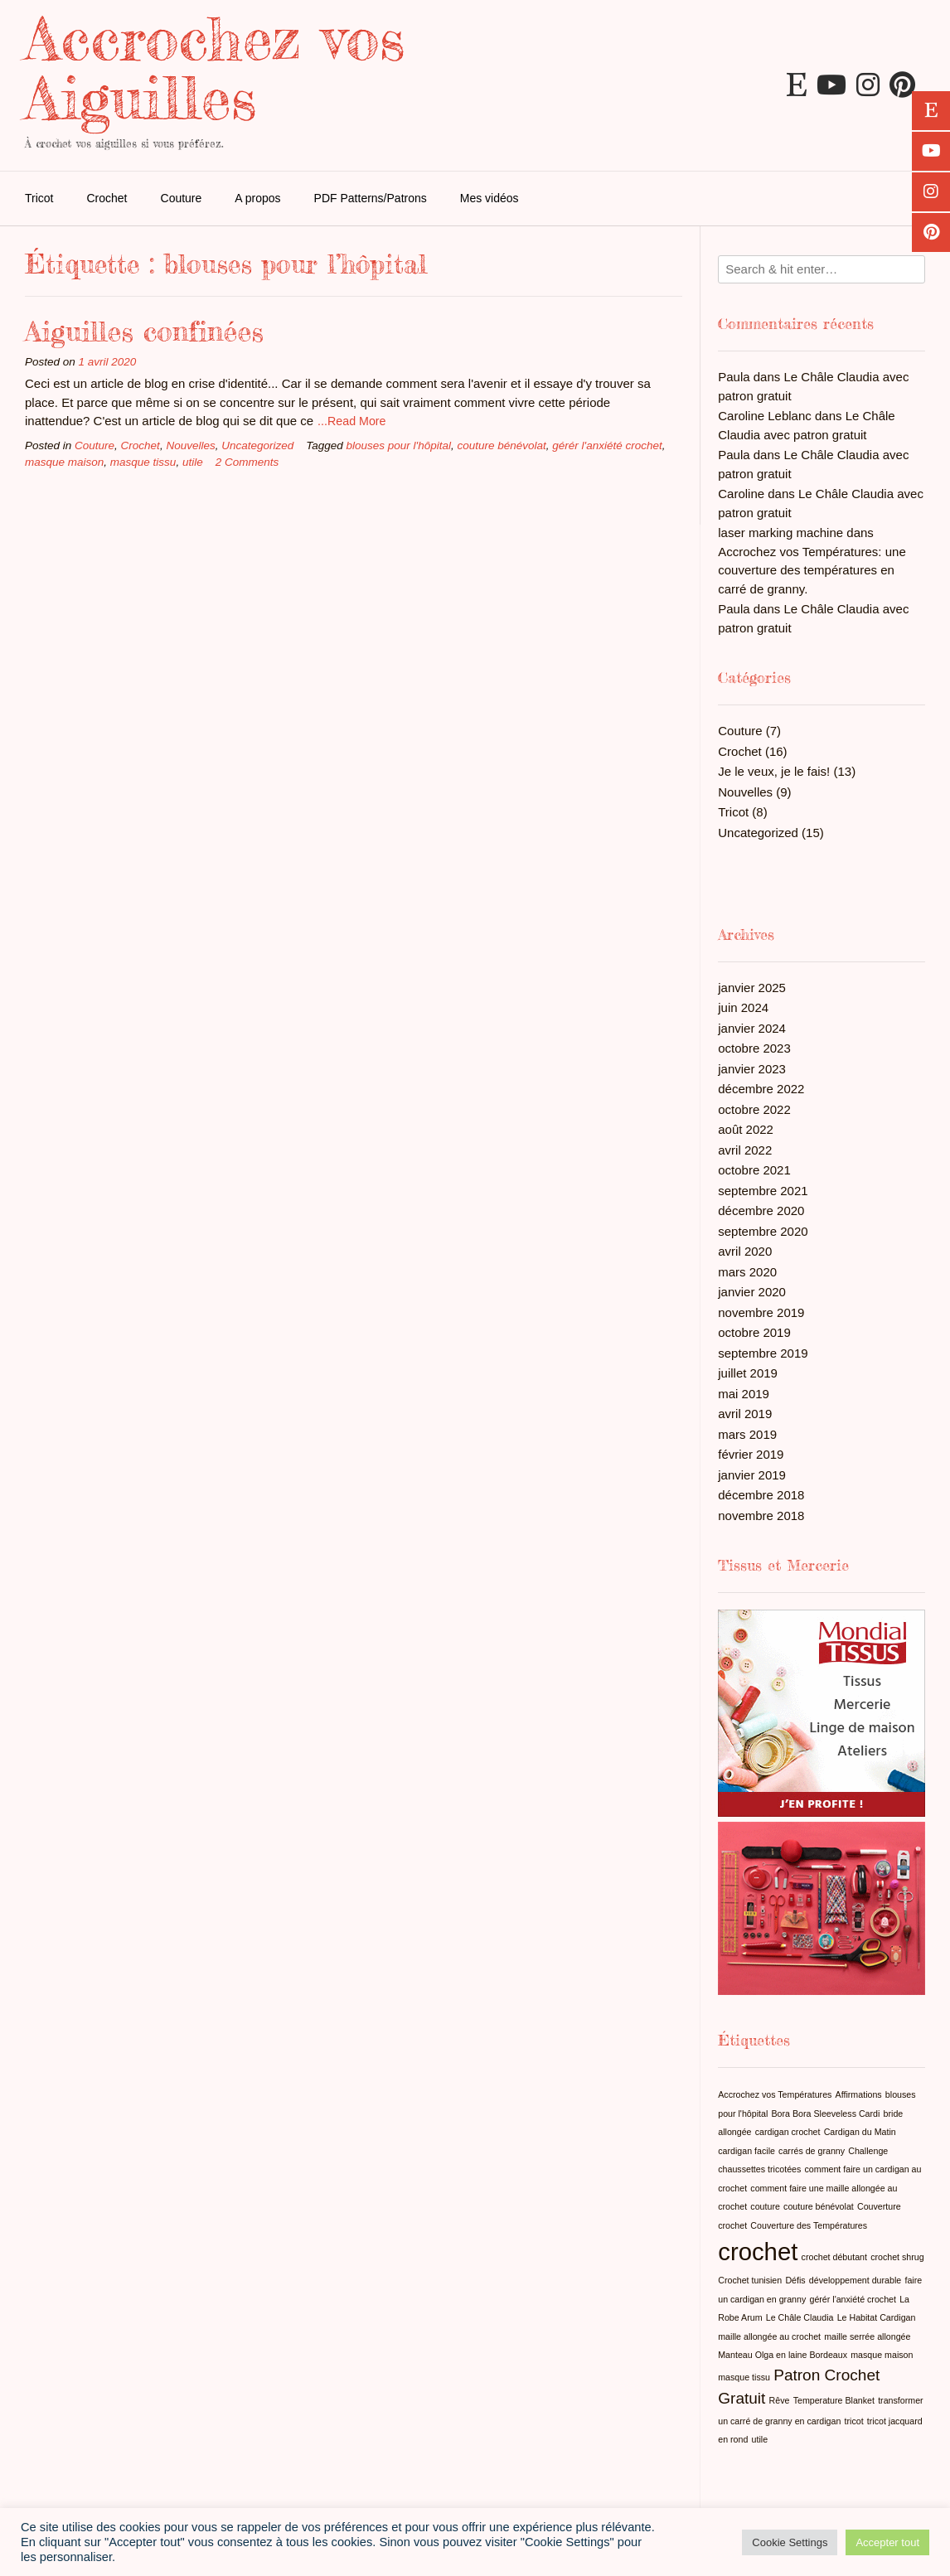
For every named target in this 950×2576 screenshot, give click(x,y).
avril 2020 (745, 1251)
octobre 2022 (754, 1109)
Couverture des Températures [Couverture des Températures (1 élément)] (808, 2225)
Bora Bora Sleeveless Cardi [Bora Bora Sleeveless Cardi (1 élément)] (825, 2113)
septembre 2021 (762, 1191)
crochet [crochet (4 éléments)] (757, 2251)
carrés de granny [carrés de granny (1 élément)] (811, 2151)
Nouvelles (190, 445)
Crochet (106, 198)
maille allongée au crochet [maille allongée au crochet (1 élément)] (769, 2336)
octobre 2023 (754, 1048)
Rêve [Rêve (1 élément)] (779, 2400)
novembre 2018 (761, 1515)
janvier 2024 (752, 1028)
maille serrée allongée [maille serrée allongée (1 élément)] (867, 2336)
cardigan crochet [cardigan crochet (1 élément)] (788, 2132)
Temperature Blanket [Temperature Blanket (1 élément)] (834, 2400)
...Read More (351, 421)
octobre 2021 (754, 1170)
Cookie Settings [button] (789, 2542)
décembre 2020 (761, 1210)
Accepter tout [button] (887, 2542)
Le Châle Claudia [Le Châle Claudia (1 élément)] (800, 2317)
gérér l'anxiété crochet (607, 445)
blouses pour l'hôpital (399, 445)
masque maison (64, 462)
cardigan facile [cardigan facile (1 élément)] (746, 2151)
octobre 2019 (754, 1332)
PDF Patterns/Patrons (370, 198)
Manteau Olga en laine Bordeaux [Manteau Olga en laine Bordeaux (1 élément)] (782, 2355)
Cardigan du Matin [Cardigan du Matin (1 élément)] (860, 2132)
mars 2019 (747, 1434)
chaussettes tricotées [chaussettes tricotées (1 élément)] (759, 2169)
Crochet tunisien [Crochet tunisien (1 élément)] (750, 2280)
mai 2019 (743, 1394)
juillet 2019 (748, 1373)
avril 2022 (745, 1150)
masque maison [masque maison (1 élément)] (882, 2355)
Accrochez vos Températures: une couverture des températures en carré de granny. (812, 570)
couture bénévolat (502, 445)
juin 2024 (743, 1007)
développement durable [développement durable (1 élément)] (855, 2280)
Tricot (39, 198)
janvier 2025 (752, 988)
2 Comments (247, 462)
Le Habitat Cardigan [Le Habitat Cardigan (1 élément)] (876, 2317)
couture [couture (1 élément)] (765, 2206)
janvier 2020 (752, 1292)
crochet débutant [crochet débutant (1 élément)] (834, 2257)
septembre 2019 (762, 1353)
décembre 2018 (761, 1495)
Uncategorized (257, 445)
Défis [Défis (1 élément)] (795, 2280)
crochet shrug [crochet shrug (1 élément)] (897, 2257)
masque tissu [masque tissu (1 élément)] (744, 2377)
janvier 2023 (752, 1069)
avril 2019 (745, 1414)
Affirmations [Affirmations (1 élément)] (859, 2094)
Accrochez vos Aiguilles (215, 68)
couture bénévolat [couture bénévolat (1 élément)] (818, 2206)
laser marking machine (780, 532)
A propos (257, 198)
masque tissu (143, 462)
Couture (181, 198)
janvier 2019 (752, 1475)
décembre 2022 (761, 1089)
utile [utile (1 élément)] (760, 2439)
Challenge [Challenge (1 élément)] (868, 2151)
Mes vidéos (489, 198)
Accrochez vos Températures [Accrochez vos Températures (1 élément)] (774, 2094)
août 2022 (745, 1129)
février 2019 (750, 1454)
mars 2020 (747, 1272)
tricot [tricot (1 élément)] (854, 2421)
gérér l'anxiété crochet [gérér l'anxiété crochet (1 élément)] (852, 2299)
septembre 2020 (762, 1231)
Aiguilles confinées (144, 331)
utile (192, 462)
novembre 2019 (761, 1312)
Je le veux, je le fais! (774, 771)
